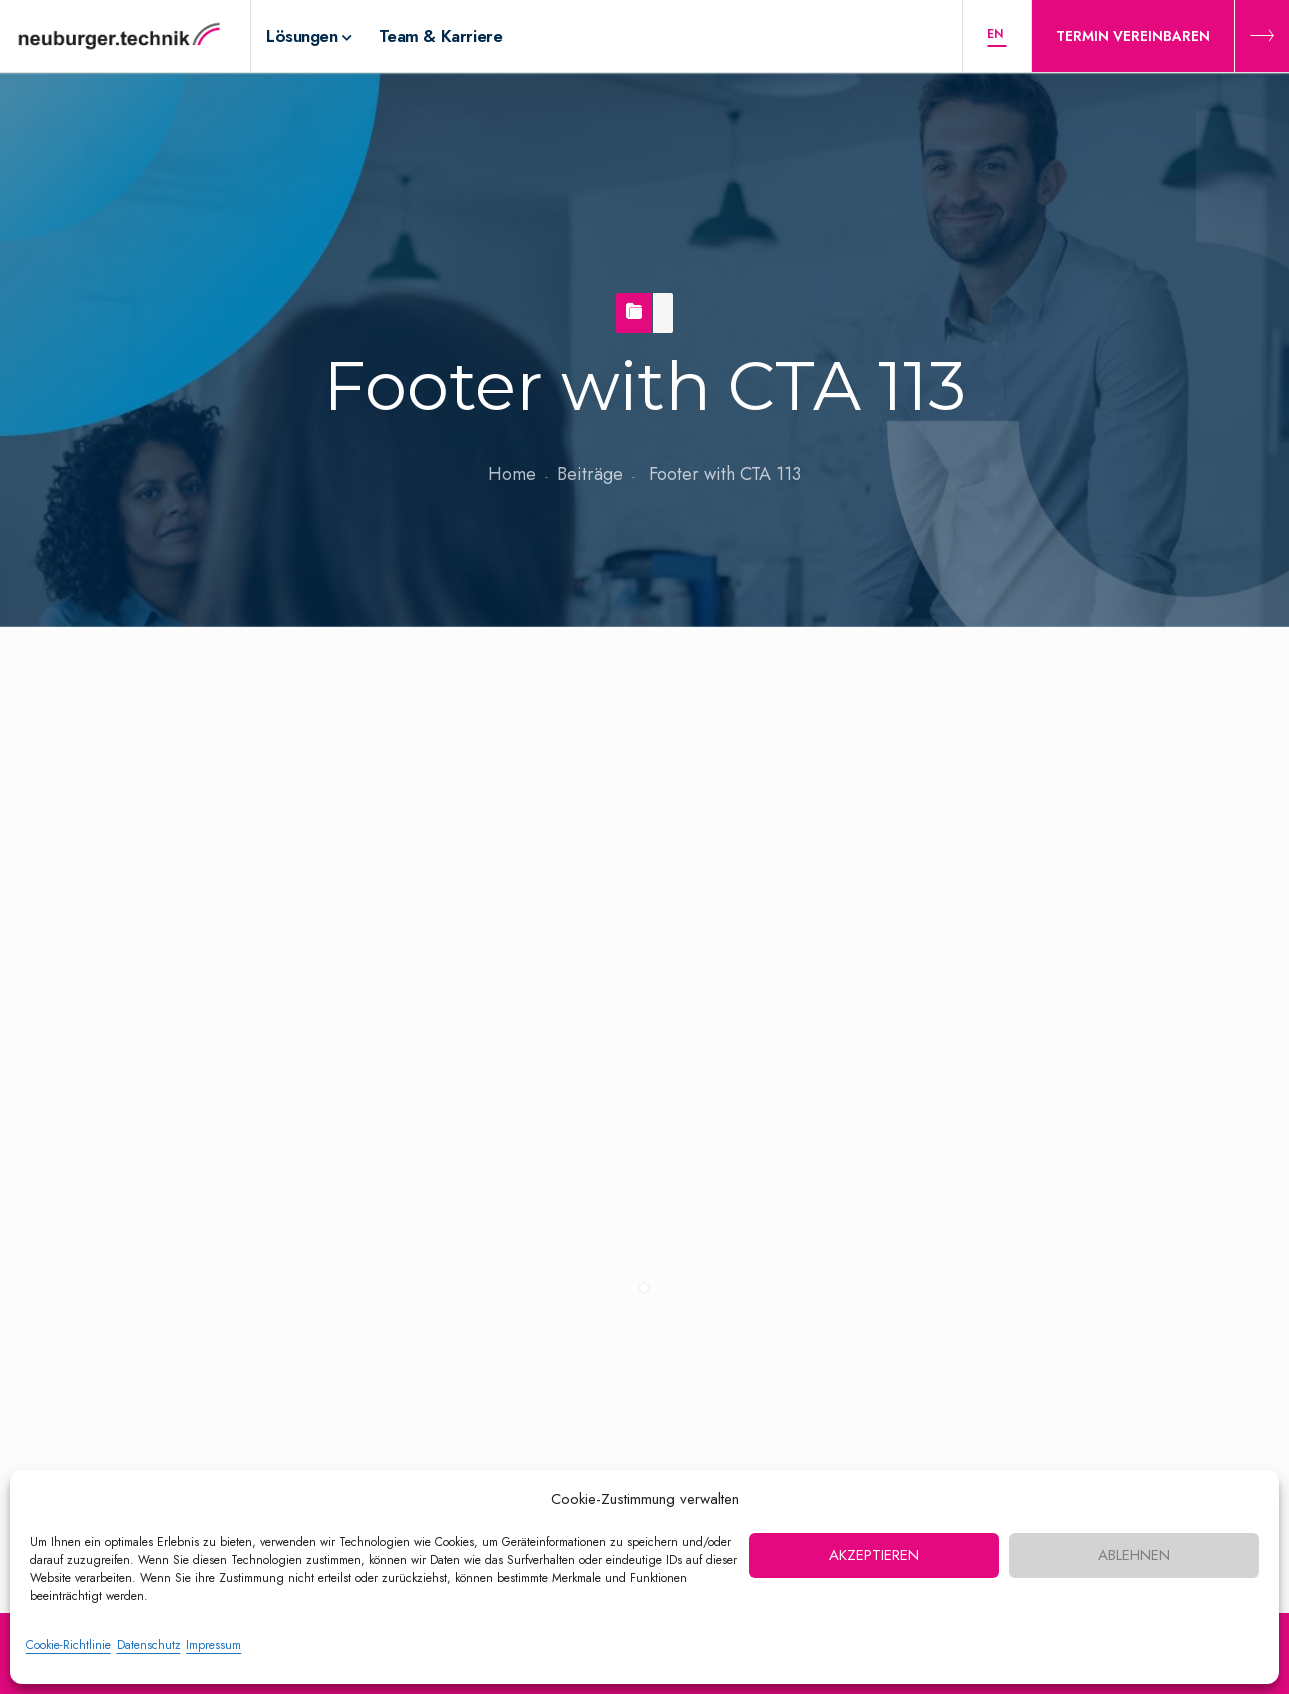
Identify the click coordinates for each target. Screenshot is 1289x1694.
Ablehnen (1134, 1555)
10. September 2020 (181, 773)
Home (512, 474)
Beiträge (590, 474)
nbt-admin (142, 813)
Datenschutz (149, 1645)
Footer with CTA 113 (218, 690)
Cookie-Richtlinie (68, 1645)
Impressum (213, 1645)
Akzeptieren (874, 1555)
